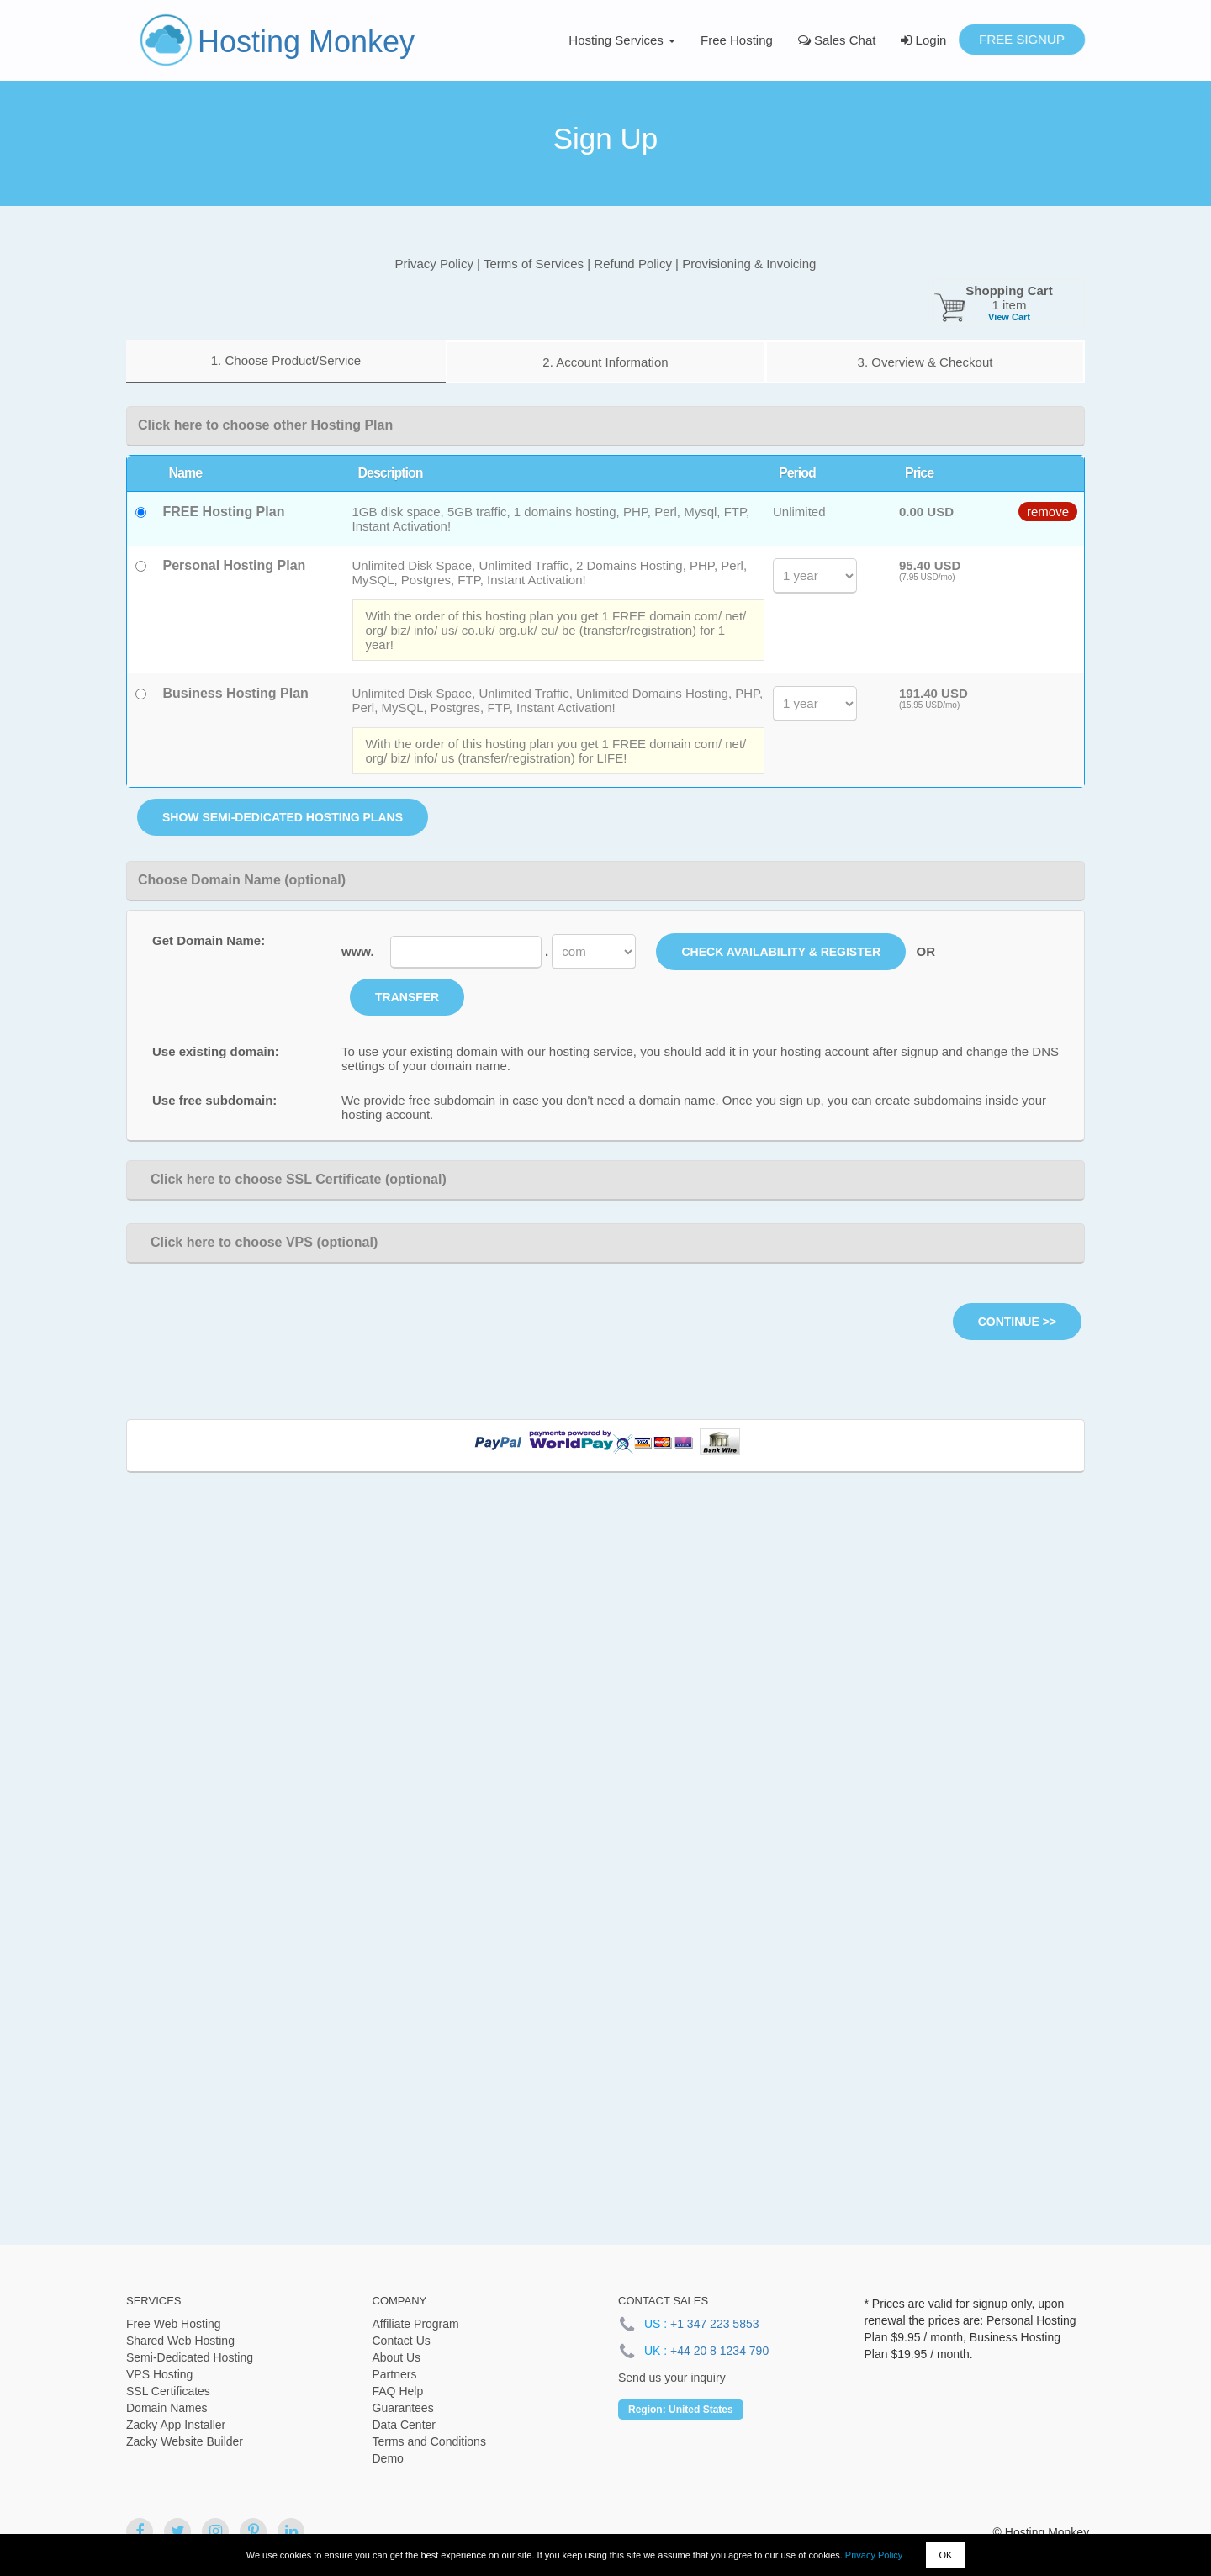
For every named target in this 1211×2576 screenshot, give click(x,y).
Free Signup (1022, 39)
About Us (397, 2357)
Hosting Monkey (306, 41)
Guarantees (403, 2408)
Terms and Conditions (429, 2441)
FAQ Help (398, 2391)
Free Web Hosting (173, 2324)
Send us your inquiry (672, 2377)
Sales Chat (837, 40)
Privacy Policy (873, 2555)
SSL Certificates (168, 2391)
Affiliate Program (416, 2324)
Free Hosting (737, 40)
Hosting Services (621, 40)
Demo (388, 2458)
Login (923, 40)
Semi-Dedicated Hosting (189, 2357)
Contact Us (402, 2340)
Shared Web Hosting (180, 2340)
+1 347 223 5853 (714, 2324)
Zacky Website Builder (184, 2441)
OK (945, 2555)
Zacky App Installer (175, 2424)
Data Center (404, 2424)
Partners (395, 2374)
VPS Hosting (159, 2374)
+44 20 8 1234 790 (719, 2350)
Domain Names (166, 2408)
